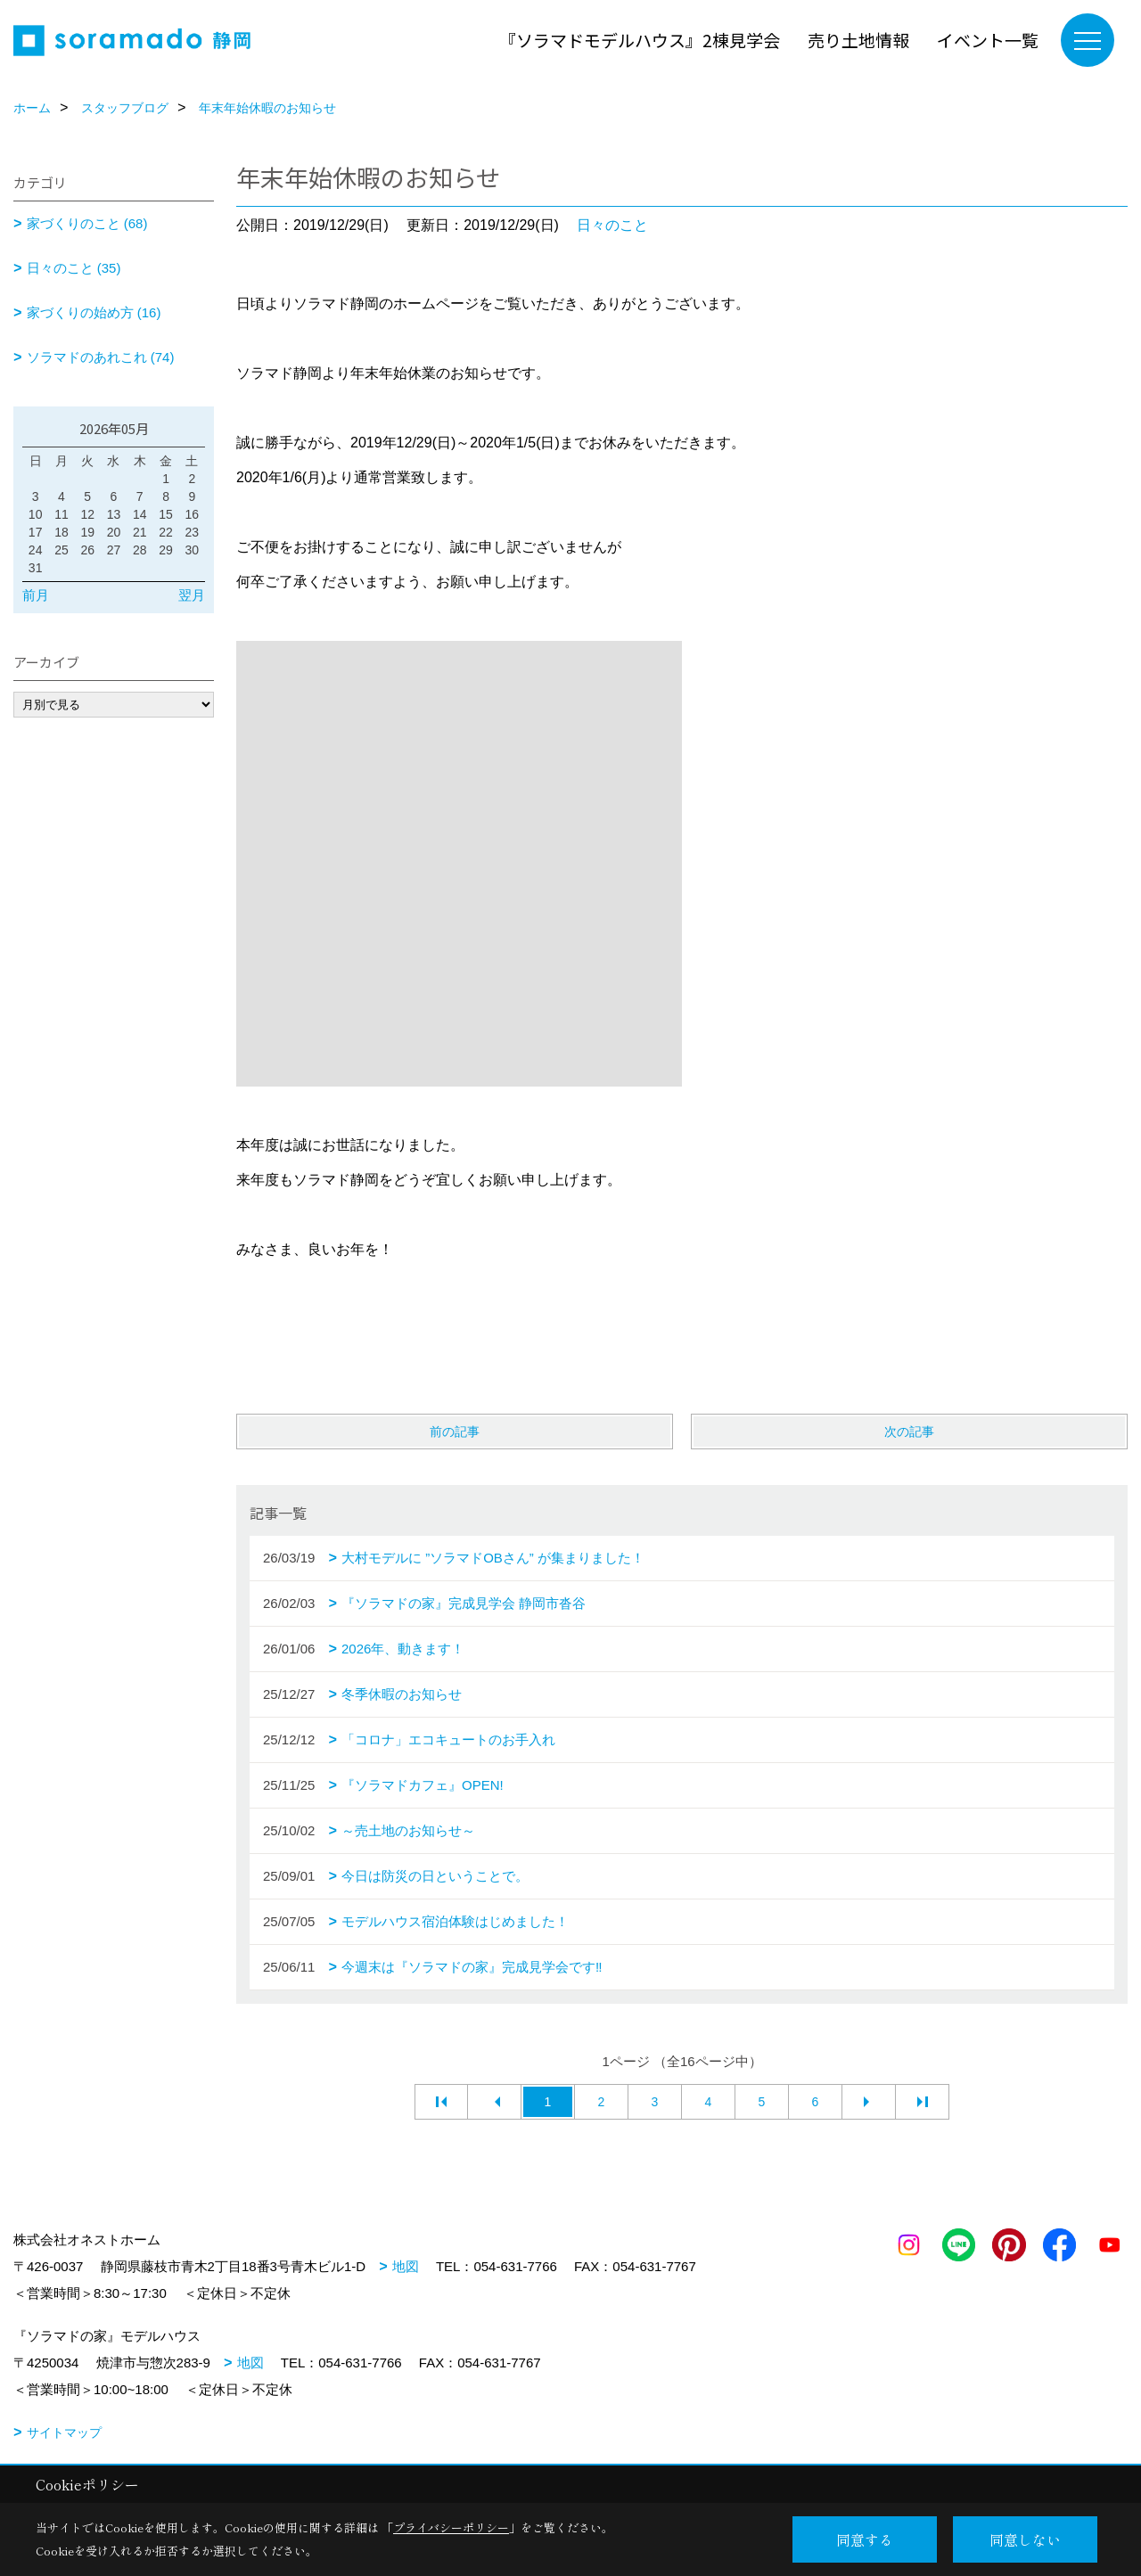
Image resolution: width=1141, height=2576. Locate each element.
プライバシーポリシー (451, 2527)
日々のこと (612, 225)
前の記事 (455, 1431)
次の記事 (909, 1431)
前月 (35, 595)
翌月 (191, 595)
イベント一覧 (987, 40)
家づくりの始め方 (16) (94, 312)
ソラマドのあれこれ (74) (101, 357)
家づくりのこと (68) (87, 223)
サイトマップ (64, 2432)
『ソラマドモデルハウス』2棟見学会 (639, 40)
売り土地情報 (858, 40)
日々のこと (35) (74, 267)
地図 (405, 2266)
